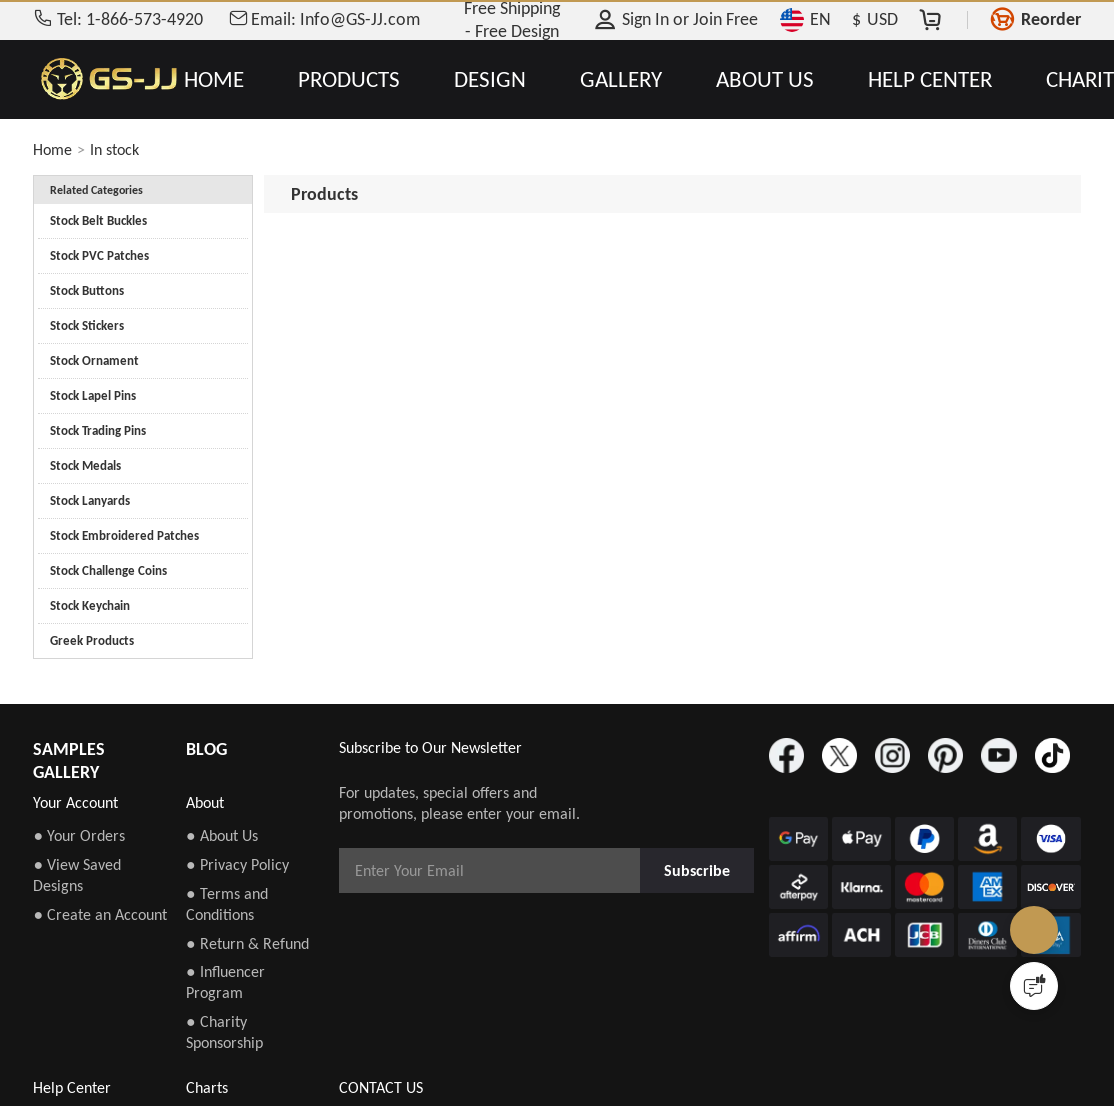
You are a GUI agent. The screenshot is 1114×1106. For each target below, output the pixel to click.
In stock (114, 149)
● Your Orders (79, 835)
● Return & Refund (247, 943)
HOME (214, 79)
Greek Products (92, 640)
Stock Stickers (87, 325)
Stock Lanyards (90, 500)
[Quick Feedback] (1034, 986)
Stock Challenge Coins (108, 570)
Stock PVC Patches (99, 255)
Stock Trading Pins (98, 430)
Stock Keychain (90, 605)
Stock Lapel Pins (93, 395)
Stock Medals (85, 465)
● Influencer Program (225, 982)
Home (52, 149)
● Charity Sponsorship (224, 1032)
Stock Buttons (87, 290)
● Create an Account (100, 914)
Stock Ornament (94, 360)
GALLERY (621, 79)
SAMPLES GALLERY (69, 760)
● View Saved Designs (77, 875)
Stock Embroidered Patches (124, 535)
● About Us (222, 835)
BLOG (206, 749)
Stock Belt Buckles (98, 220)
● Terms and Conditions (227, 904)
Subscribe (697, 870)
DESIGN (490, 79)
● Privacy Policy (237, 864)
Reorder (1051, 19)
